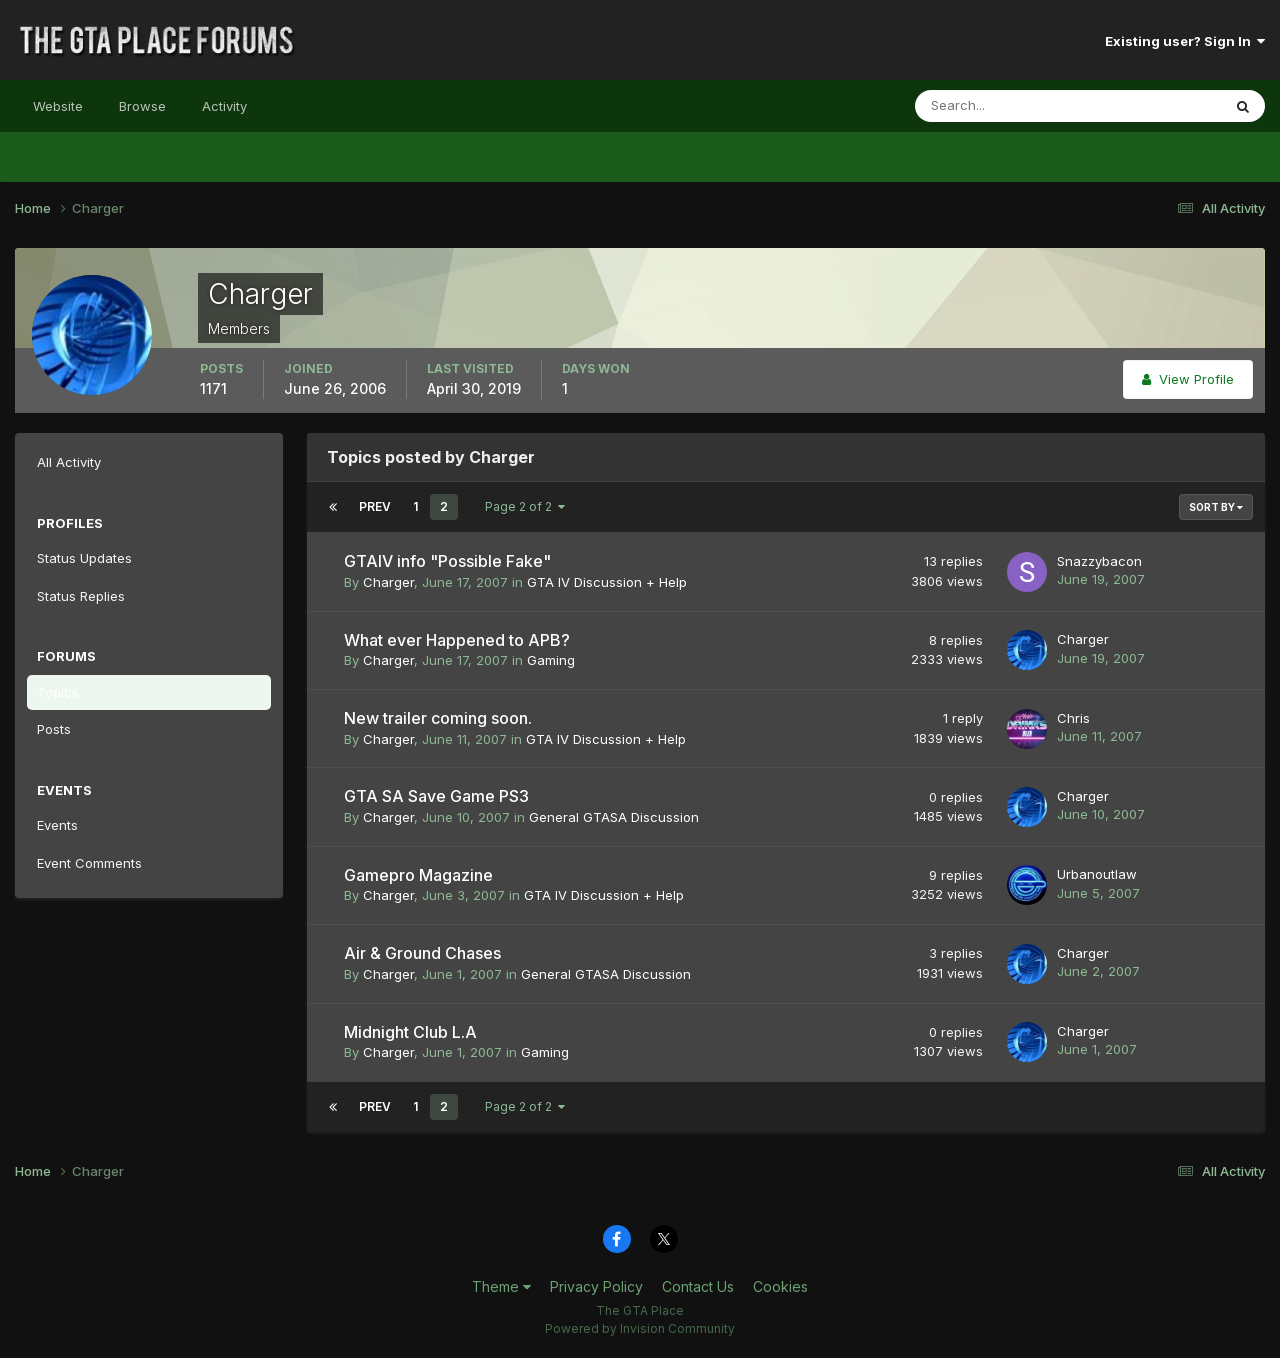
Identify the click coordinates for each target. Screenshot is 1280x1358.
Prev (375, 506)
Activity (224, 106)
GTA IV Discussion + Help (607, 582)
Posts (54, 729)
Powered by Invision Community (640, 1328)
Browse (142, 106)
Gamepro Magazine (418, 875)
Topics (58, 692)
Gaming (551, 660)
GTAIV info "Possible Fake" (447, 561)
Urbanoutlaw (1097, 874)
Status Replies (81, 596)
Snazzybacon (1099, 561)
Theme (501, 1286)
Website (58, 106)
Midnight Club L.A (410, 1032)
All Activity (69, 462)
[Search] (1003, 106)
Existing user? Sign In (1185, 41)
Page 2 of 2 (525, 506)
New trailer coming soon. (438, 718)
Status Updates (84, 558)
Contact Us (698, 1286)
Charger (388, 582)
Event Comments (89, 863)
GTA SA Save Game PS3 (436, 796)
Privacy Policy (596, 1286)
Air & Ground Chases (422, 953)
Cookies (780, 1286)
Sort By (1216, 507)
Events (57, 825)
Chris (1073, 718)
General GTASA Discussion (614, 817)
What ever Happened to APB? (457, 640)
